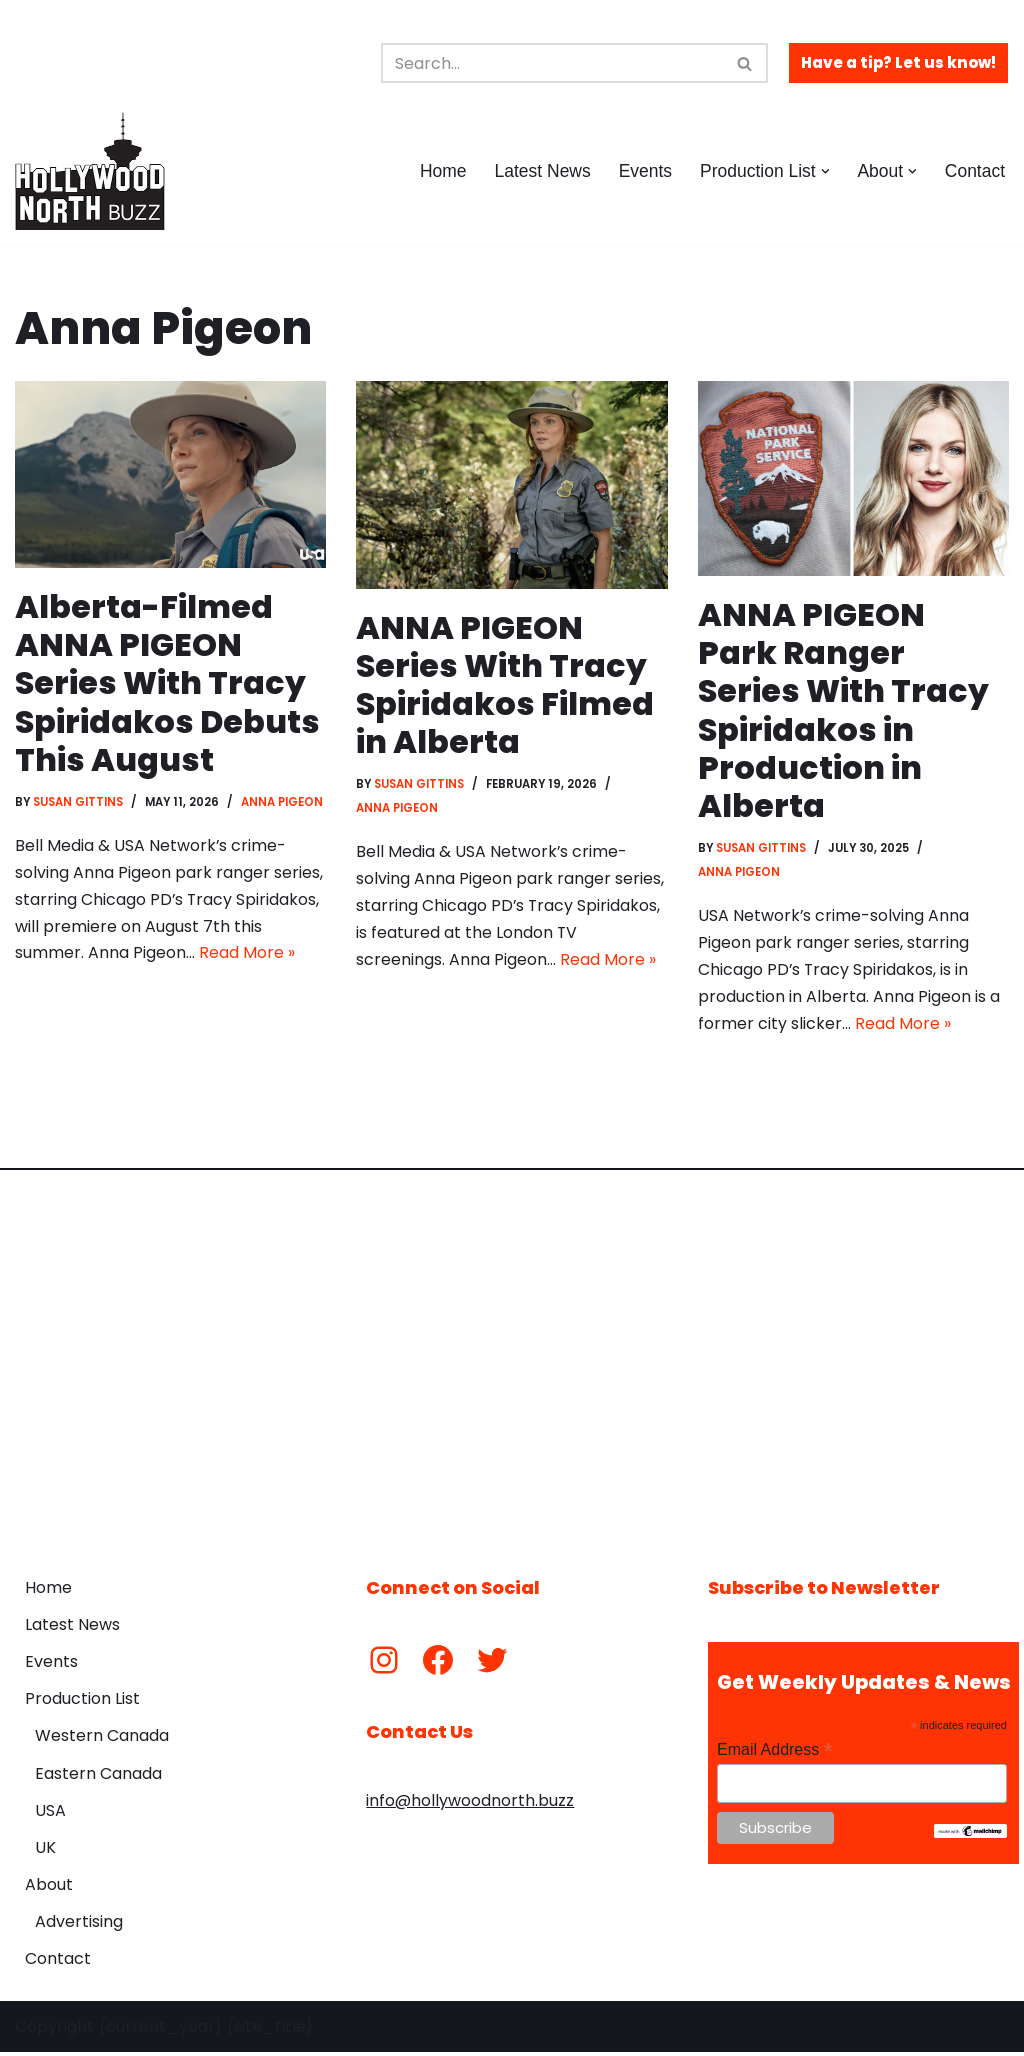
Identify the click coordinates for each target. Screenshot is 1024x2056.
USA (50, 1814)
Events (644, 171)
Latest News (540, 171)
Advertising (79, 1925)
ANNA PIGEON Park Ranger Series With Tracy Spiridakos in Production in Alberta (843, 710)
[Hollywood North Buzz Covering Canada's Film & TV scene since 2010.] (90, 171)
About (49, 1888)
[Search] (552, 63)
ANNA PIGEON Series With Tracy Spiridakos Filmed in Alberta (505, 685)
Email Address (775, 1753)
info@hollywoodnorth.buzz (470, 1804)
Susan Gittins (79, 803)
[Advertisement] (512, 1361)
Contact (974, 171)
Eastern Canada (98, 1776)
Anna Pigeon (284, 803)
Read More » (247, 956)
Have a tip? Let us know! (898, 62)
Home (440, 171)
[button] (824, 171)
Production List (82, 1702)
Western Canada (102, 1739)
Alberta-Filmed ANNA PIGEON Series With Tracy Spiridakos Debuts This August (167, 683)
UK (45, 1851)
